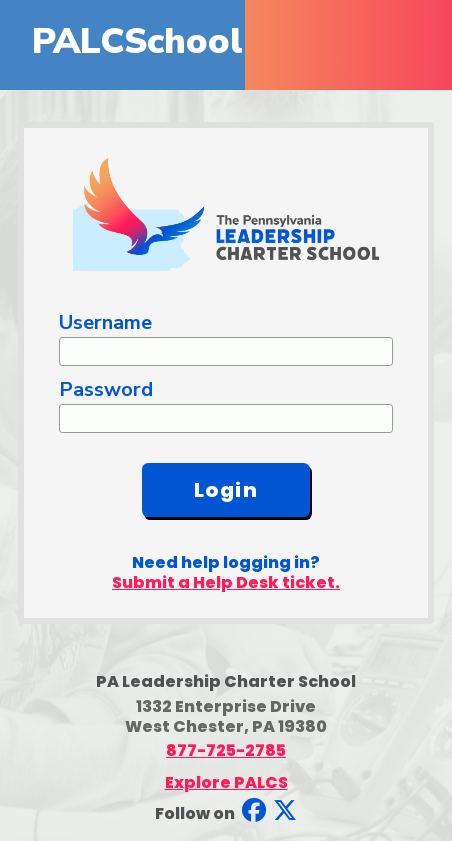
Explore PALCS (226, 782)
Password (106, 389)
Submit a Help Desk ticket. (226, 582)
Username (105, 322)
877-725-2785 (226, 750)
